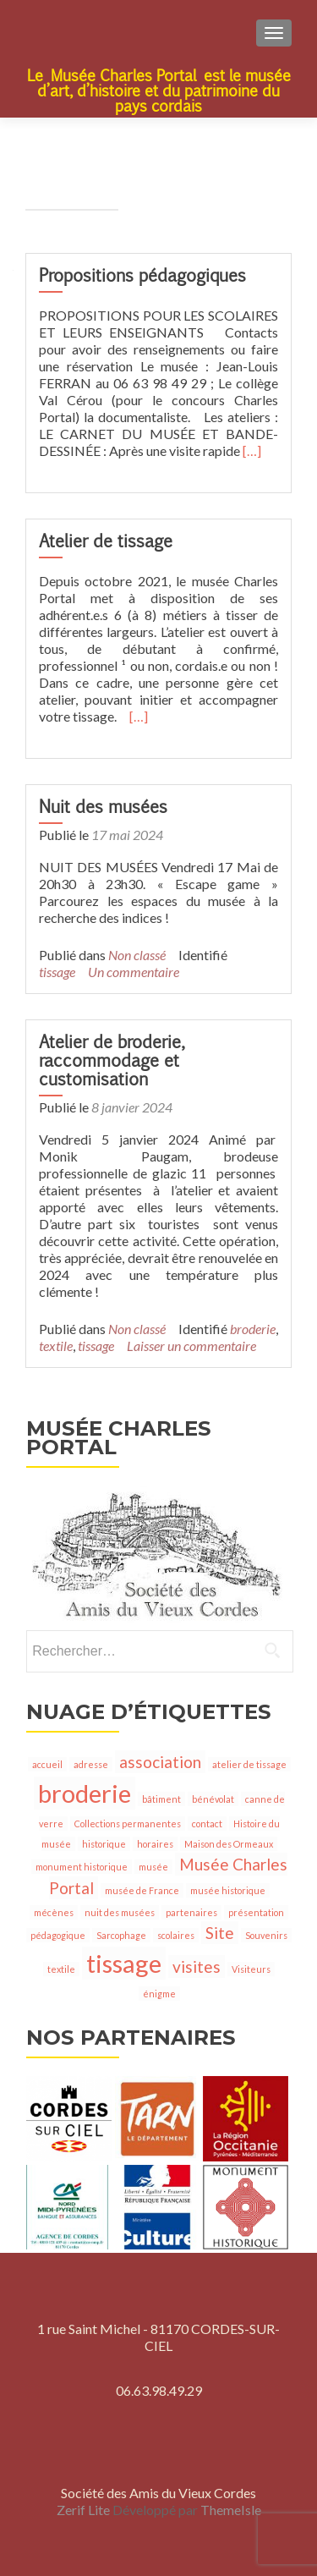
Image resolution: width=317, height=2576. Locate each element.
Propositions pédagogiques (142, 275)
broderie (253, 1329)
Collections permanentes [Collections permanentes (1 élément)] (127, 1823)
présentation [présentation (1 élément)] (256, 1912)
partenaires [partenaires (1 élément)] (191, 1912)
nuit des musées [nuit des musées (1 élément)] (120, 1912)
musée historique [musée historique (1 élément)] (227, 1890)
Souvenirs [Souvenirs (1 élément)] (266, 1935)
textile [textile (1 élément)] (61, 1969)
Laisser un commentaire (191, 1345)
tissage (57, 972)
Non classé (137, 955)
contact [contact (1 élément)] (207, 1823)
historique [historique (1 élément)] (104, 1843)
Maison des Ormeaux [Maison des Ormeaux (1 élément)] (228, 1843)
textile (56, 1345)
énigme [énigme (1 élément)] (159, 1993)
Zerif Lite (84, 2510)
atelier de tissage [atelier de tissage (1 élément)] (249, 1764)
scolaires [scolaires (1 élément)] (175, 1935)
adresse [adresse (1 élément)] (91, 1764)
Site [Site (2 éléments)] (219, 1932)
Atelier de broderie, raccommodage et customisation (110, 1060)
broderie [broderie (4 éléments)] (84, 1793)
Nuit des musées (103, 806)
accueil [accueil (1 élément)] (47, 1764)
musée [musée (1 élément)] (153, 1866)
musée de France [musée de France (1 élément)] (142, 1890)
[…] (252, 450)
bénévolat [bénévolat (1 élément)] (213, 1798)
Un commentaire (133, 972)
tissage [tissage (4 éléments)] (123, 1963)
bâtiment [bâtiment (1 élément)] (161, 1798)
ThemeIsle (230, 2510)
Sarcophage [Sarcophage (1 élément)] (121, 1935)
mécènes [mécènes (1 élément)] (54, 1912)
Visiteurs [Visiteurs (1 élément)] (251, 1969)
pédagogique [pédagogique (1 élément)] (57, 1935)
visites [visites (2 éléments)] (196, 1966)
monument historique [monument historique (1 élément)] (82, 1866)
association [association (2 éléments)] (160, 1761)
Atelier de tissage (105, 541)
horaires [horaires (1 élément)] (155, 1843)
